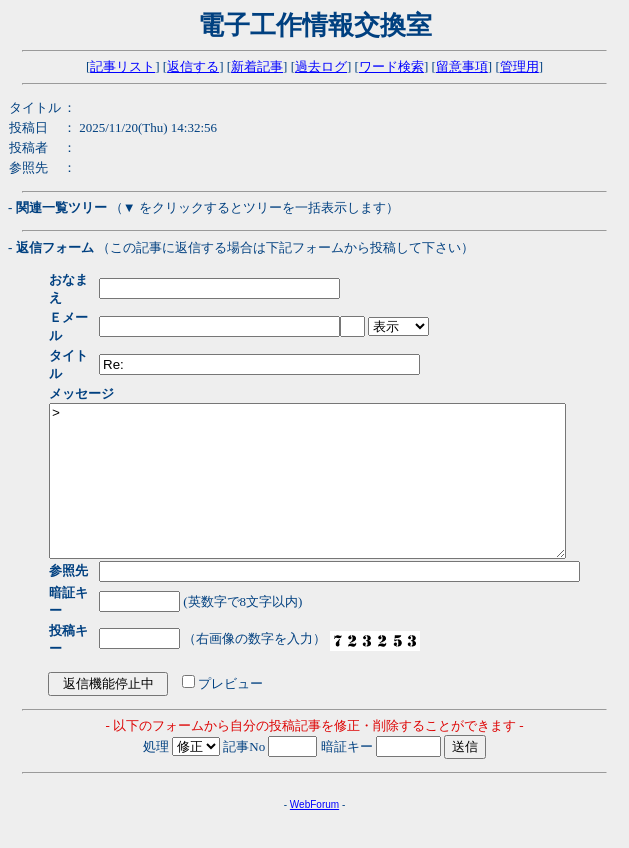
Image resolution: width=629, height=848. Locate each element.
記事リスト (122, 66)
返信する (193, 66)
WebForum (314, 760)
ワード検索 (391, 66)
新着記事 (257, 66)
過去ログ (321, 66)
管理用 (519, 66)
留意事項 (462, 66)
